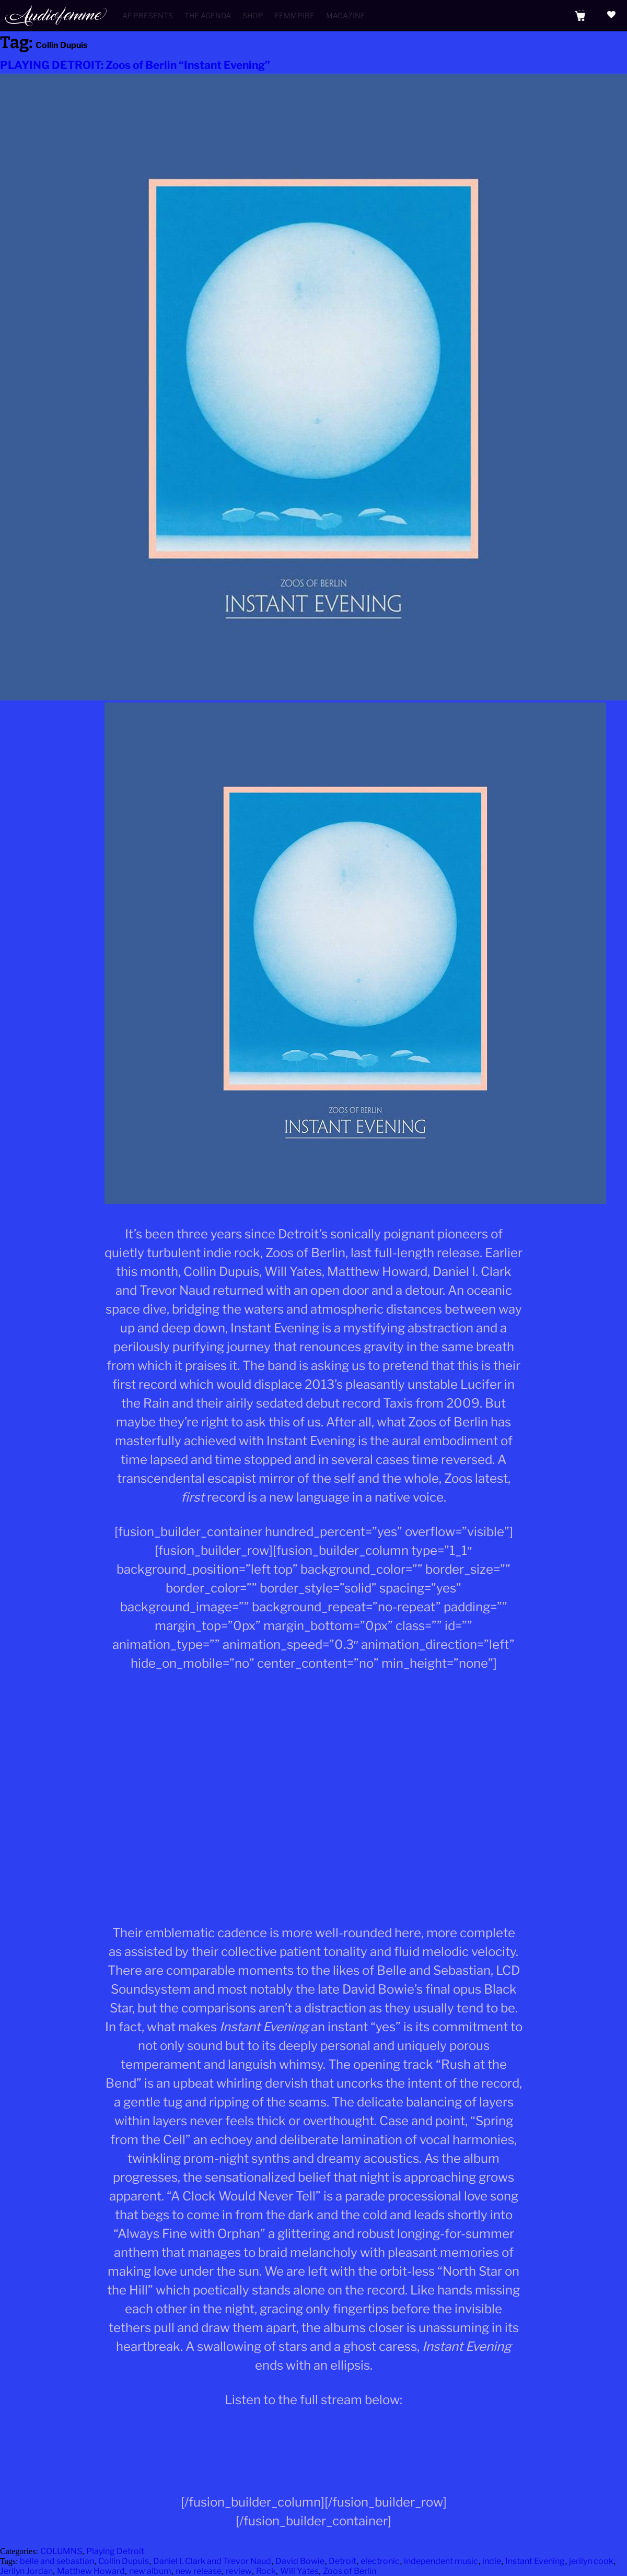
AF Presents (147, 15)
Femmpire (295, 15)
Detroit (342, 2561)
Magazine (345, 15)
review (239, 2571)
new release (199, 2571)
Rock (266, 2571)
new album (150, 2571)
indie (491, 2561)
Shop (252, 15)
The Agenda (207, 15)
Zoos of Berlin (349, 2571)
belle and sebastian (57, 2561)
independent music (441, 2561)
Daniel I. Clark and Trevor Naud (212, 2561)
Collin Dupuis (123, 2561)
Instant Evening (535, 2561)
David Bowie (299, 2561)
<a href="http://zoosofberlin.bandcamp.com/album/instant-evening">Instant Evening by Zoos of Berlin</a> (313, 2456)
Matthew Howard (91, 2571)
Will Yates (299, 2571)
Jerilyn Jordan (26, 2571)
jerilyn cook (591, 2561)
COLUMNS (61, 2551)
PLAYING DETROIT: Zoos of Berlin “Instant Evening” (135, 65)
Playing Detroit (115, 2551)
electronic (380, 2561)
